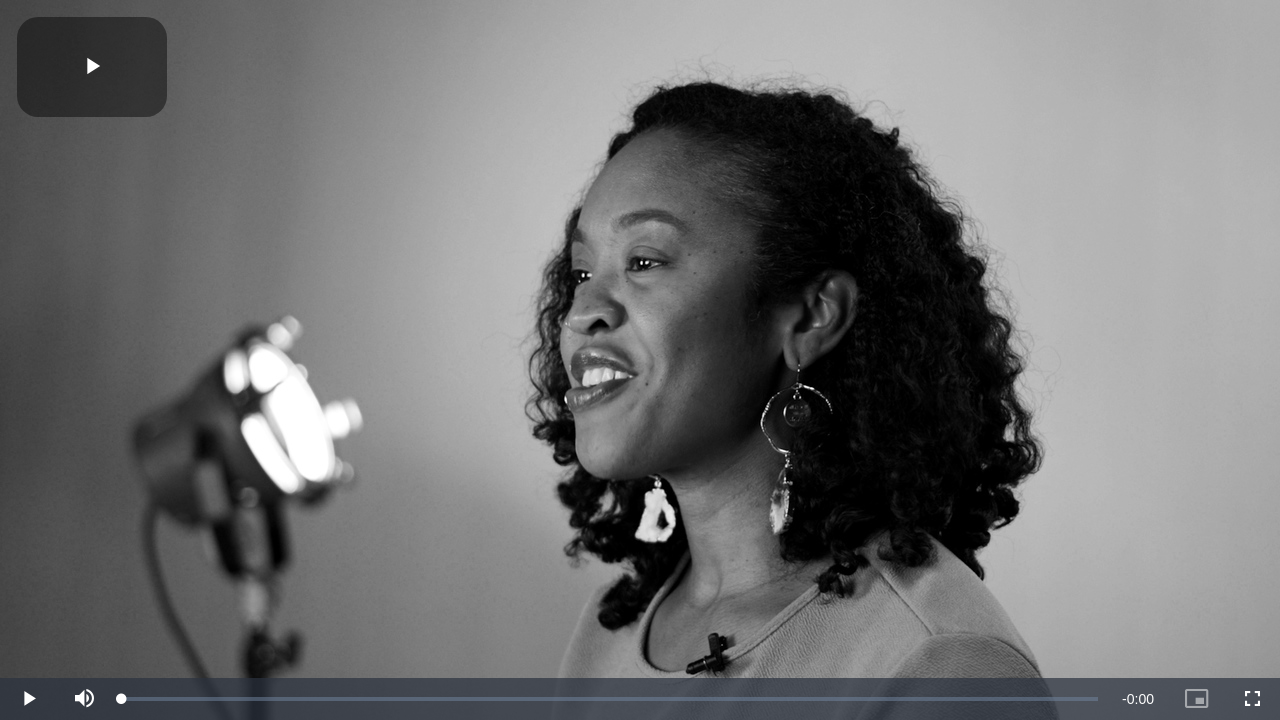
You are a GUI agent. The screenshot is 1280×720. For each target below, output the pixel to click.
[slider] (610, 699)
